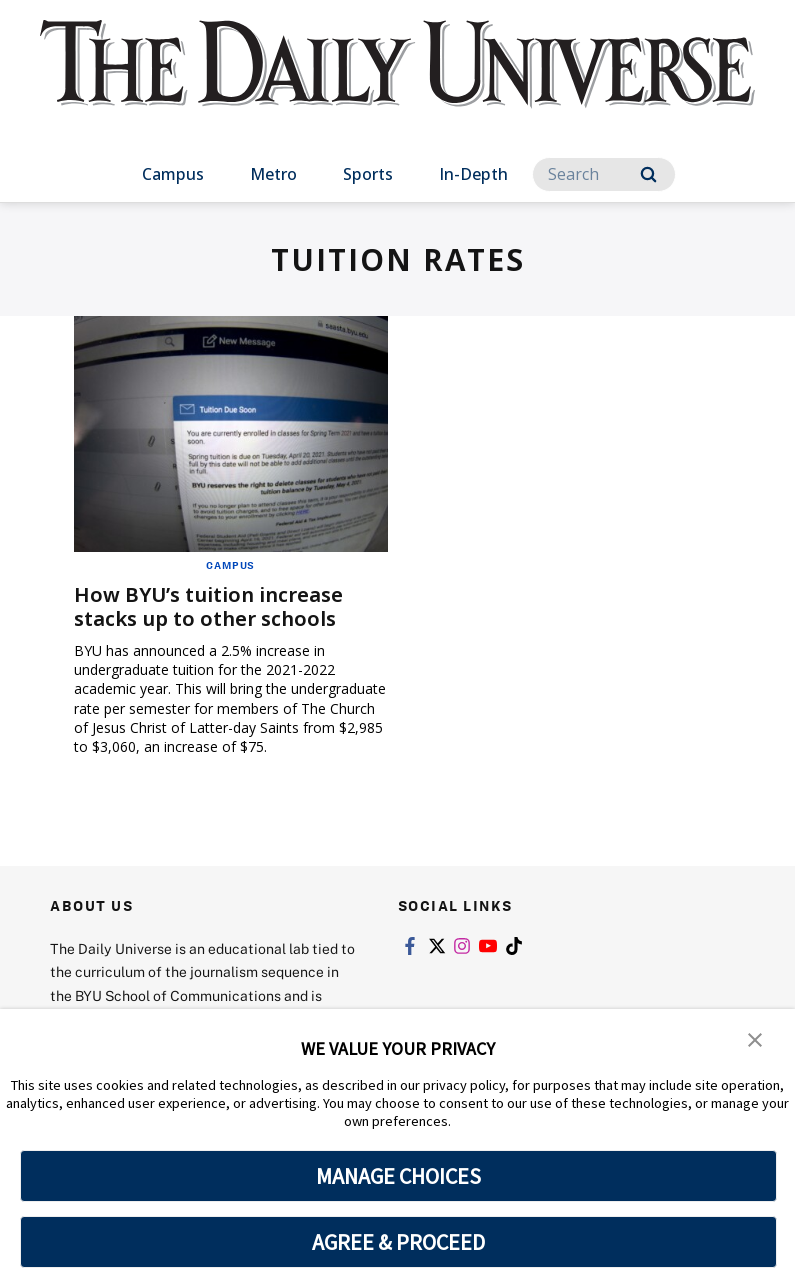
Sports (368, 174)
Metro (273, 174)
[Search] (604, 174)
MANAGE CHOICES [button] (398, 1176)
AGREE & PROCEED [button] (398, 1242)
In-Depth (473, 174)
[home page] (398, 82)
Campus (173, 174)
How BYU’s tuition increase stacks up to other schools (208, 606)
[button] (755, 1038)
